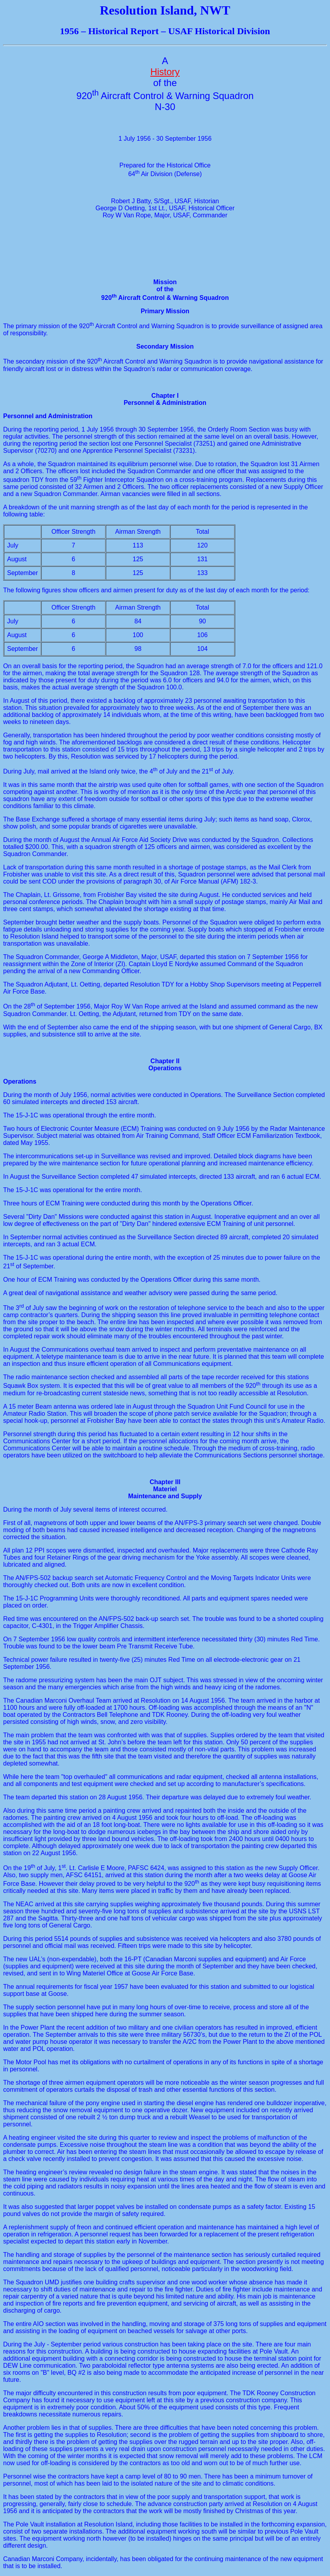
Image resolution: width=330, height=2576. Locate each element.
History (165, 71)
